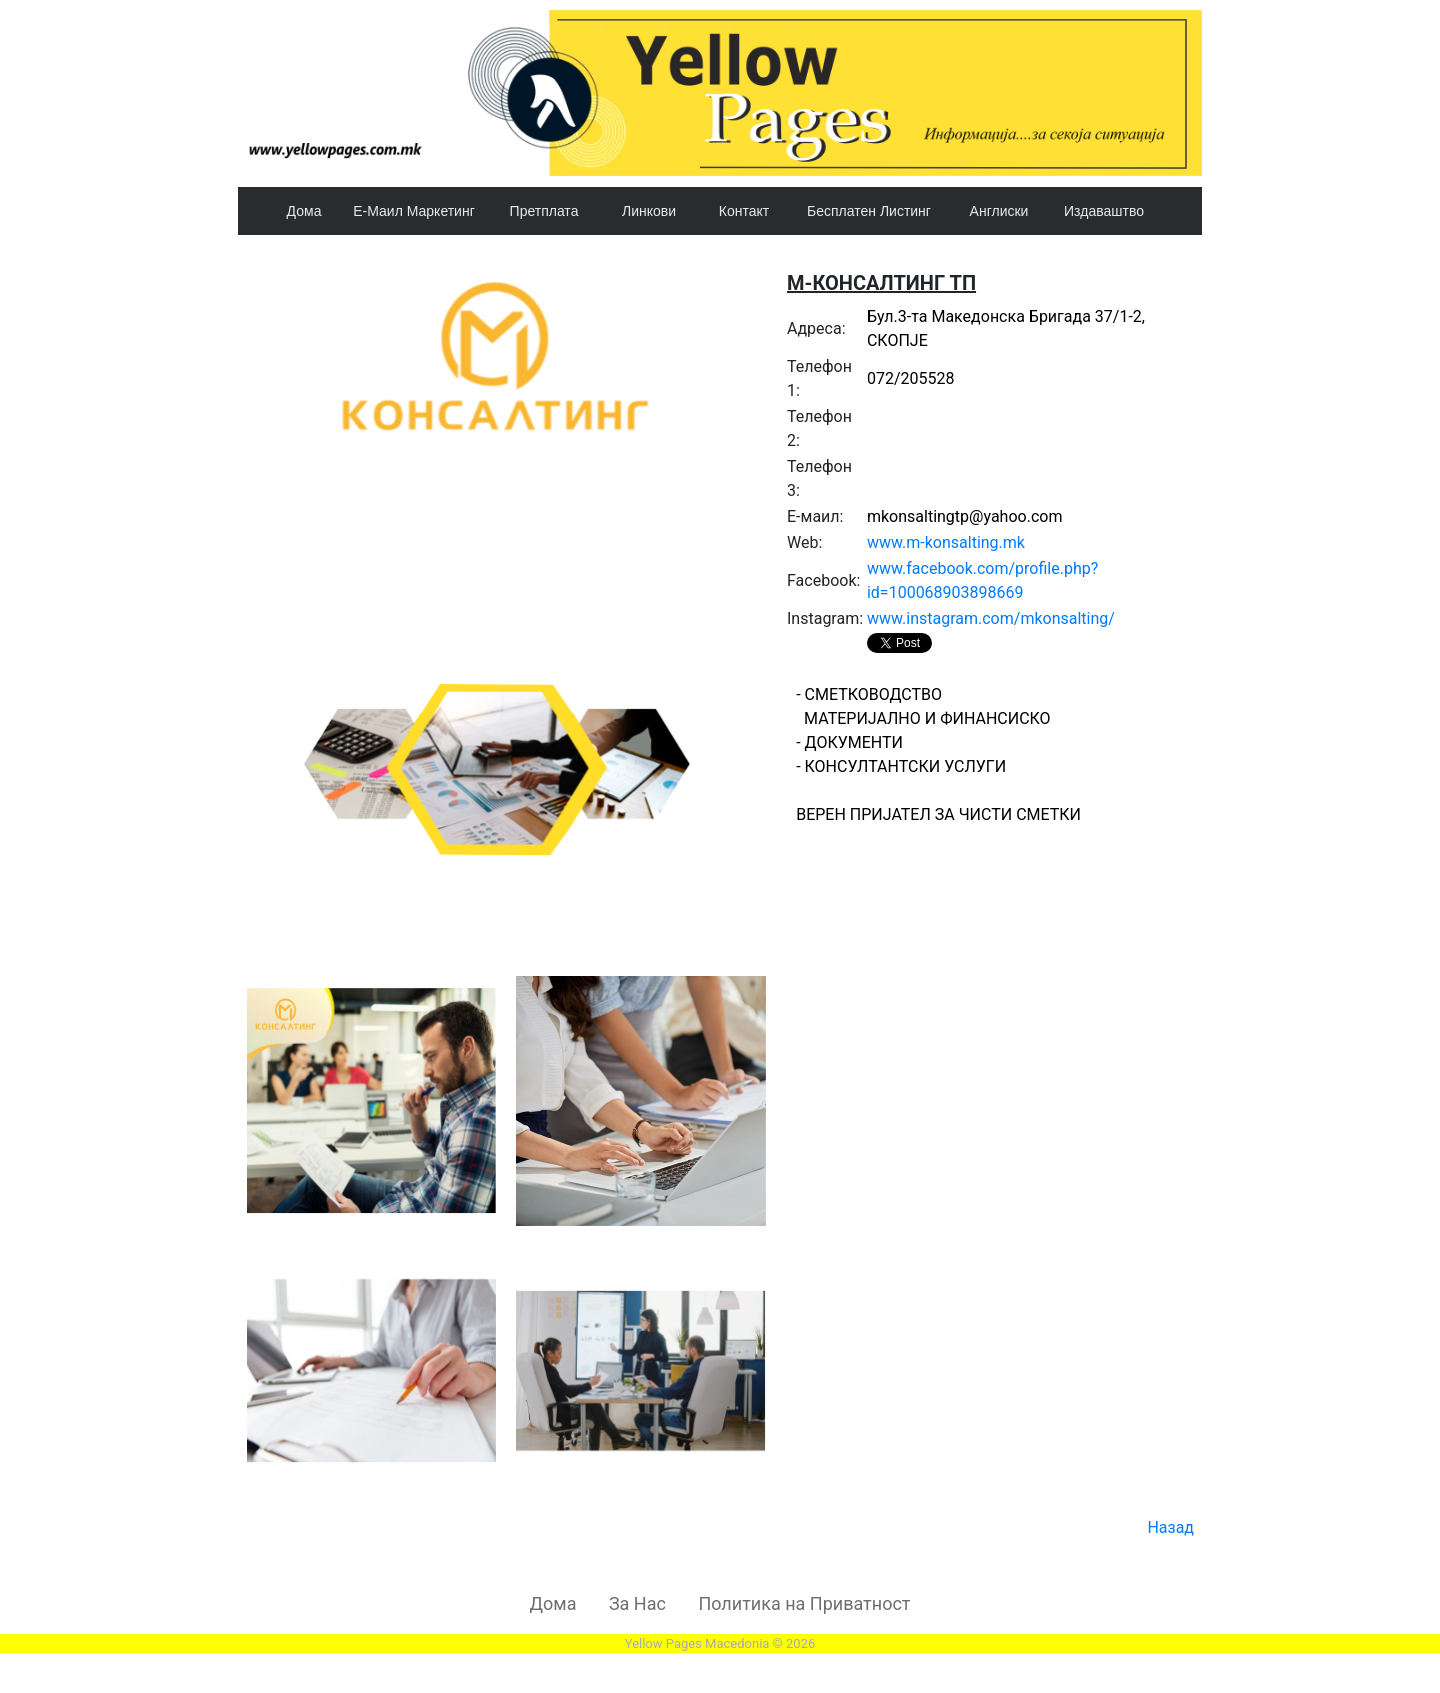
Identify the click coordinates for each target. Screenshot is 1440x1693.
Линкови (649, 211)
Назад (1170, 1527)
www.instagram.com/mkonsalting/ (991, 618)
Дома (304, 211)
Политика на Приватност (804, 1603)
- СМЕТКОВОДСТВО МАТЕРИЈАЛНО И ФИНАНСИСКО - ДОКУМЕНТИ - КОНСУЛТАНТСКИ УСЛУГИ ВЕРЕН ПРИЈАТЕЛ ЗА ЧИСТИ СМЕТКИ (994, 815)
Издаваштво (1104, 211)
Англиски (999, 211)
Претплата (544, 211)
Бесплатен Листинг (869, 211)
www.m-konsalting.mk (946, 542)
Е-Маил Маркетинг (414, 211)
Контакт (744, 211)
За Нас (637, 1603)
